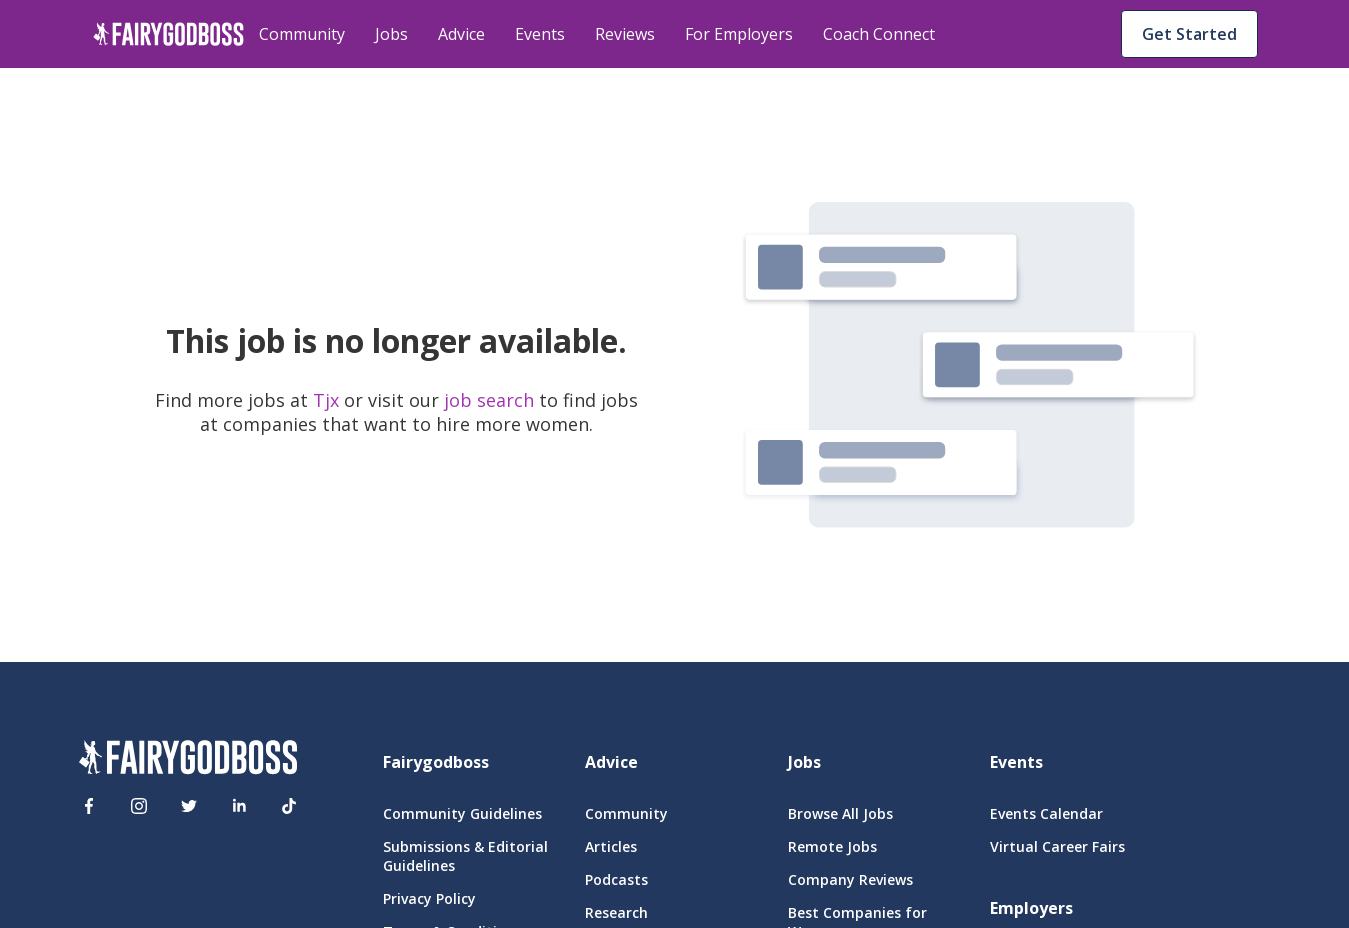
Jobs (391, 34)
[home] (168, 34)
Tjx (328, 400)
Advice (461, 34)
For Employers (739, 34)
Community (302, 34)
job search (489, 400)
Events (540, 34)
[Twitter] (189, 806)
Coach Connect (879, 34)
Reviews (625, 34)
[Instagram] (139, 806)
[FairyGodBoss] (188, 760)
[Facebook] (89, 806)
